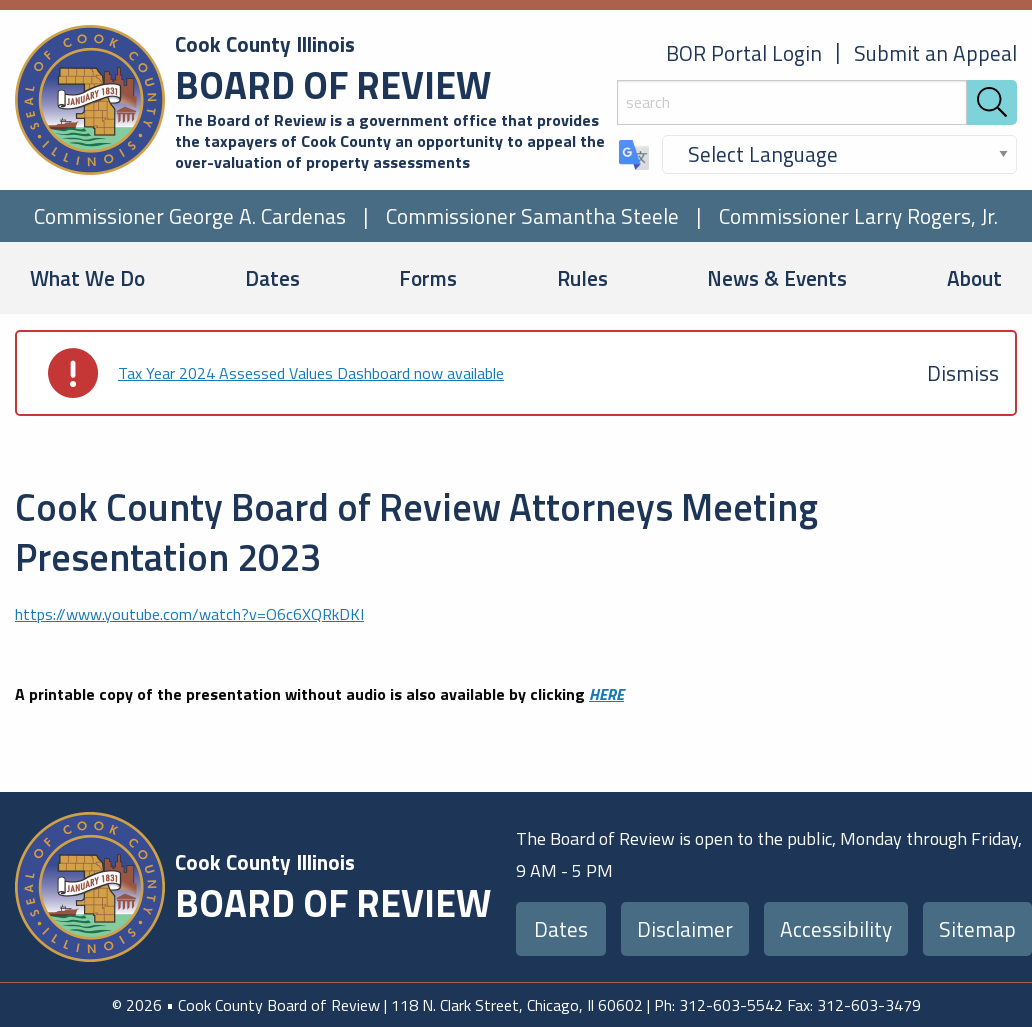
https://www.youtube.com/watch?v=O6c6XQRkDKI (189, 614)
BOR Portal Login (744, 53)
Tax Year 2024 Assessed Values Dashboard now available (311, 373)
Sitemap (977, 929)
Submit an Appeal (935, 53)
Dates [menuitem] (272, 278)
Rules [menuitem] (582, 278)
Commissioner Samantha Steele (532, 216)
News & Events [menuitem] (777, 278)
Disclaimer (685, 929)
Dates (561, 929)
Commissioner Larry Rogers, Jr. (858, 216)
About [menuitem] (974, 278)
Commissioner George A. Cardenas (190, 216)
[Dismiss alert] (963, 373)
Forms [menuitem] (428, 278)
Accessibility (836, 929)
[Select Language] (839, 154)
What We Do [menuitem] (87, 278)
